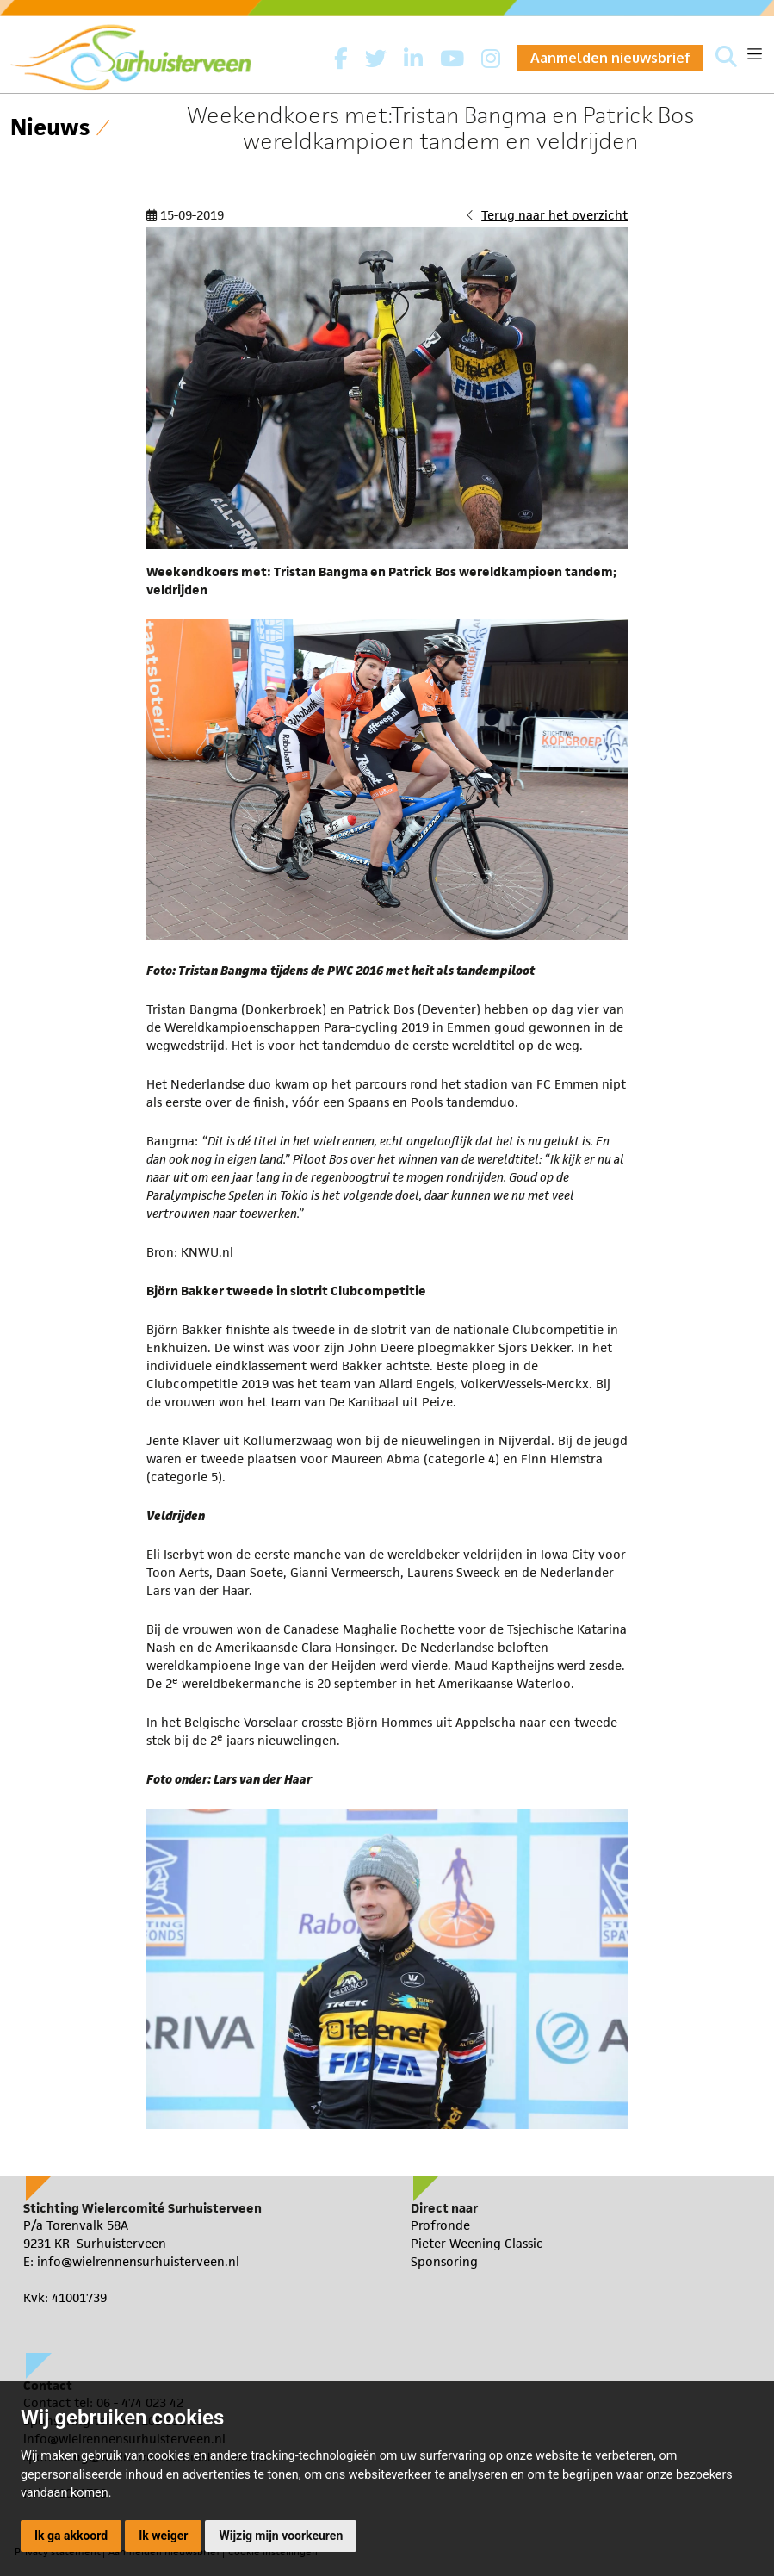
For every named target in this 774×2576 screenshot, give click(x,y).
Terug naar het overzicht (554, 215)
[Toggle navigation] (755, 54)
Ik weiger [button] (163, 2535)
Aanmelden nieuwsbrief (610, 57)
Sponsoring (444, 2261)
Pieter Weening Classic (477, 2243)
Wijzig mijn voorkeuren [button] (281, 2535)
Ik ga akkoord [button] (71, 2535)
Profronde (440, 2225)
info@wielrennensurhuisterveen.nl (138, 2261)
